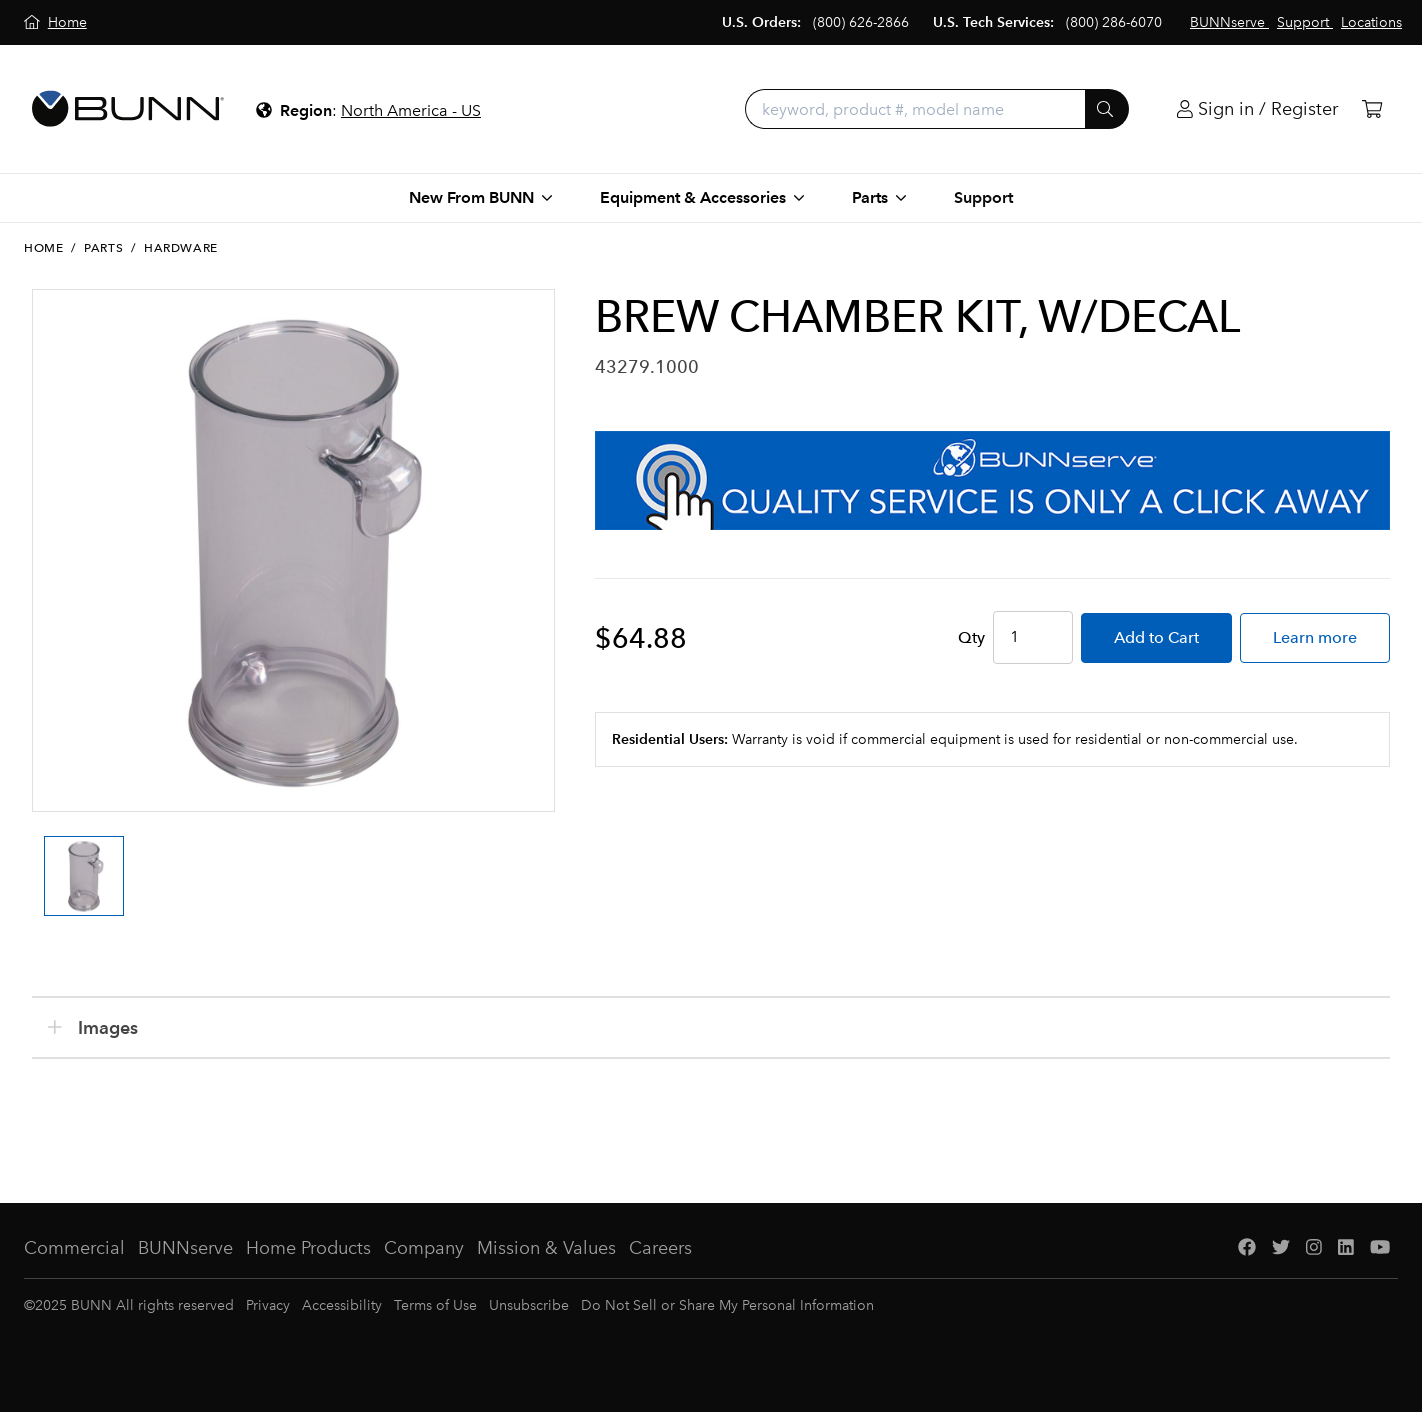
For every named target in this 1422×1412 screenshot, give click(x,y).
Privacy (268, 1305)
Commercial (74, 1248)
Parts (103, 248)
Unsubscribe (529, 1305)
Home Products (308, 1248)
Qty (971, 637)
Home (43, 248)
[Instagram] (1314, 1248)
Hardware (181, 248)
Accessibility (342, 1305)
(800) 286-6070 (1114, 22)
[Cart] (1372, 109)
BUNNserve (185, 1248)
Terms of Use (435, 1305)
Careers (660, 1248)
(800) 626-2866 (861, 22)
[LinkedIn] (1346, 1248)
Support (983, 197)
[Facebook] (1247, 1248)
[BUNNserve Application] (992, 480)
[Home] (55, 22)
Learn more (1315, 637)
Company (424, 1248)
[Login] (1257, 109)
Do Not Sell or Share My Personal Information (727, 1305)
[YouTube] (1380, 1248)
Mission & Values (546, 1248)
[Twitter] (1281, 1248)
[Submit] (1107, 109)
